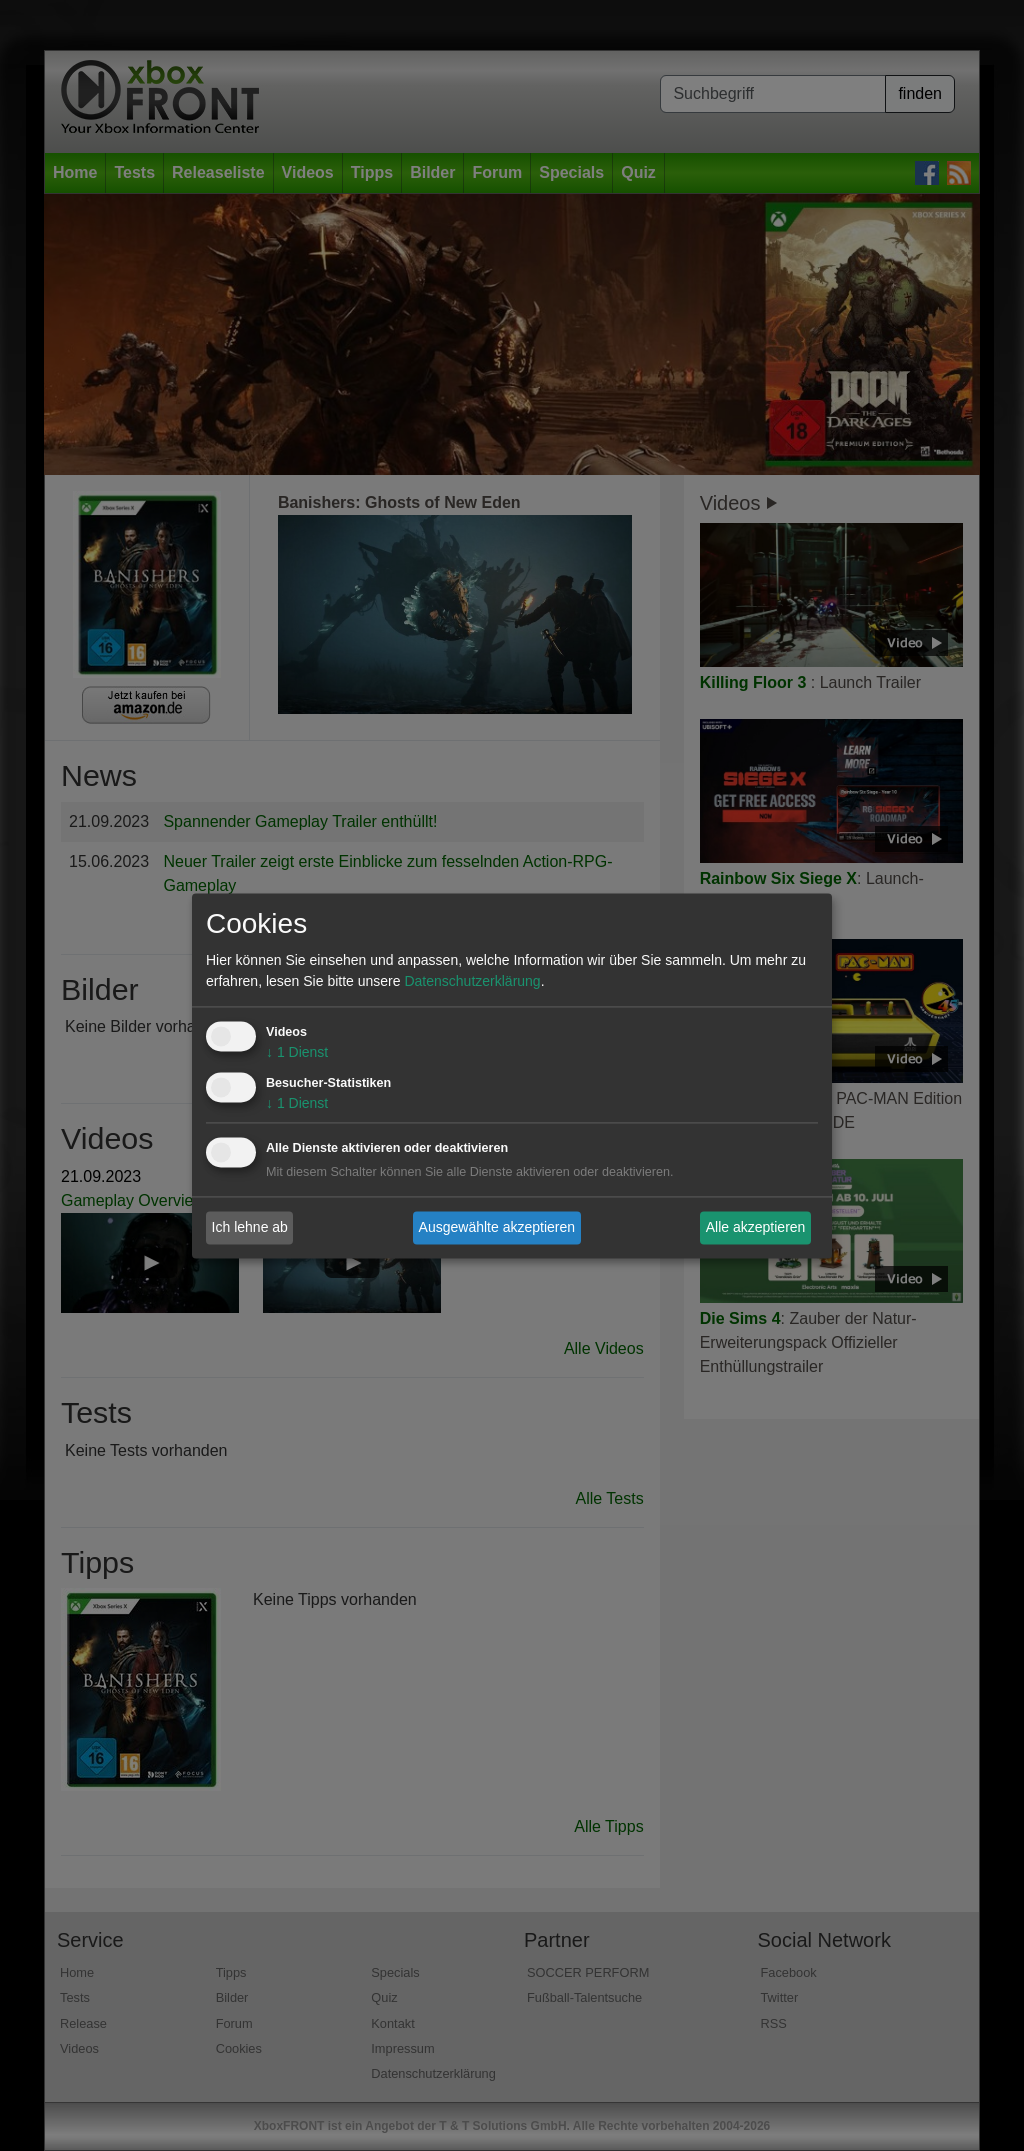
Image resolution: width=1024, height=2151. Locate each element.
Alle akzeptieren (756, 1227)
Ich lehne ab (250, 1227)
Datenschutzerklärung (472, 981)
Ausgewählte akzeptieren (497, 1227)
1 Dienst (297, 1052)
